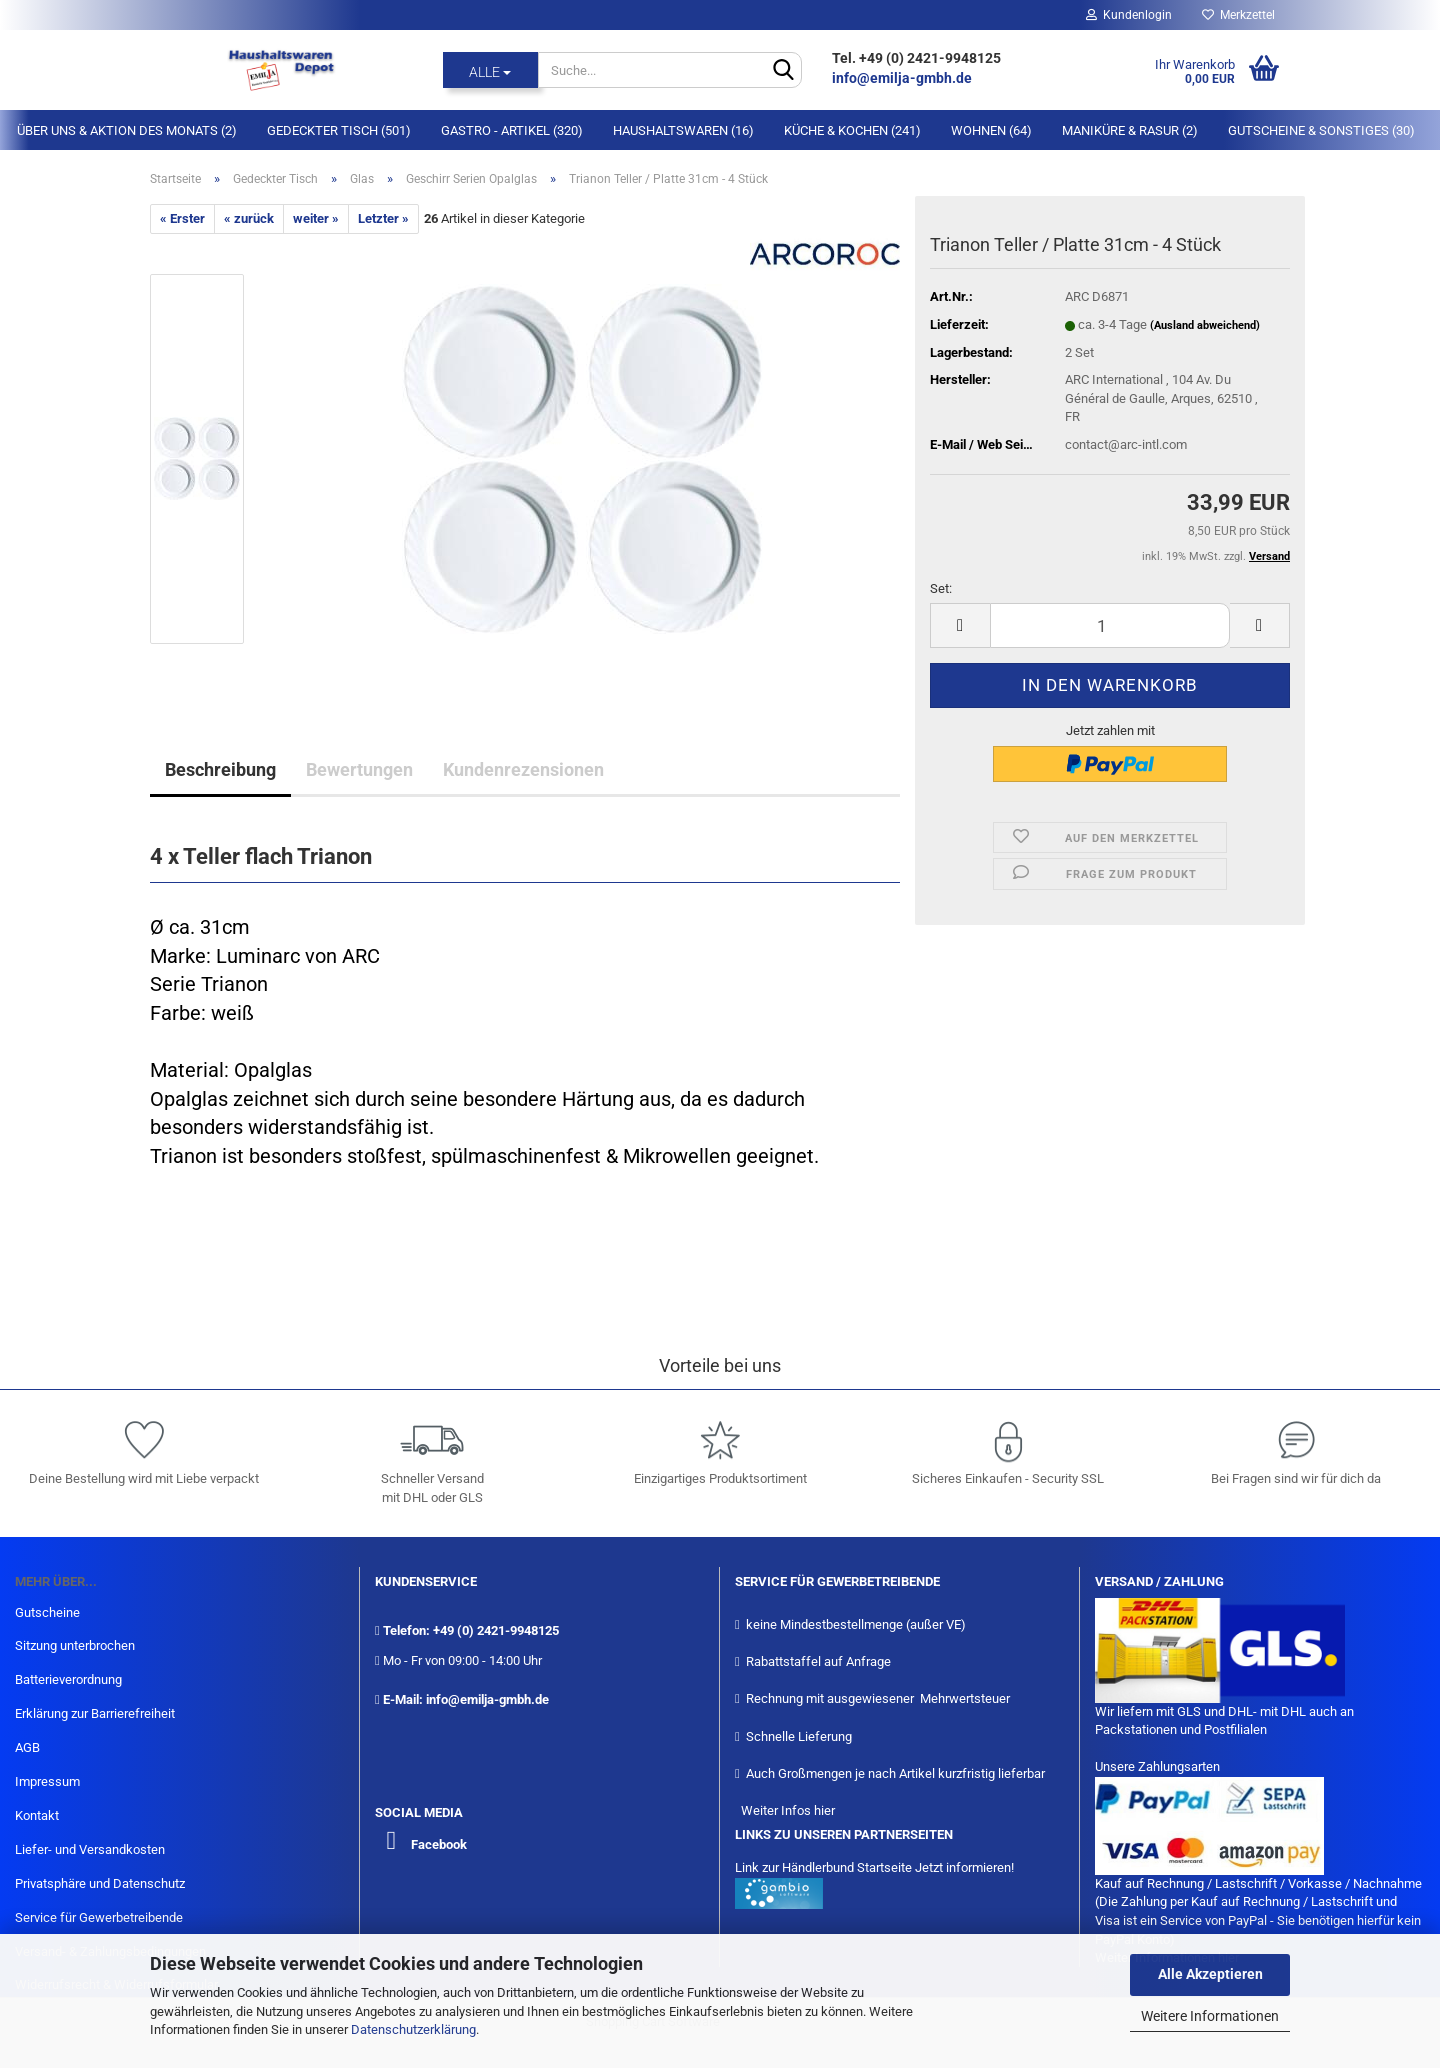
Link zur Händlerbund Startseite (823, 1867)
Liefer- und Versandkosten (90, 1849)
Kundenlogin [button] (1129, 15)
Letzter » (383, 218)
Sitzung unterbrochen (75, 1645)
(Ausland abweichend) (1205, 325)
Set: (941, 588)
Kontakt (37, 1815)
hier (824, 1810)
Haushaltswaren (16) (683, 130)
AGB (27, 1747)
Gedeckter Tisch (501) (339, 130)
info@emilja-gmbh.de (903, 78)
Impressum (47, 1781)
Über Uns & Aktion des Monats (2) (127, 130)
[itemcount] (1110, 625)
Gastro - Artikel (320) (512, 130)
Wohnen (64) (991, 130)
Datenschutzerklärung (413, 2029)
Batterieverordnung (68, 1679)
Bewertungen (359, 769)
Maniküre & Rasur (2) (1130, 130)
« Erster (182, 218)
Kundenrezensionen (523, 769)
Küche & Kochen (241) (852, 130)
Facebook (439, 1844)
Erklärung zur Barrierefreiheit (95, 1713)
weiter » (316, 218)
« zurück (249, 218)
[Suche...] (490, 70)
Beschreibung (220, 769)
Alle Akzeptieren (1210, 1974)
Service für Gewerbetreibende (99, 1917)
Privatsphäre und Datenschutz (100, 1883)
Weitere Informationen (1210, 2016)
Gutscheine (47, 1612)
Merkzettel (1238, 15)
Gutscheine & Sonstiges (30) (1321, 130)
